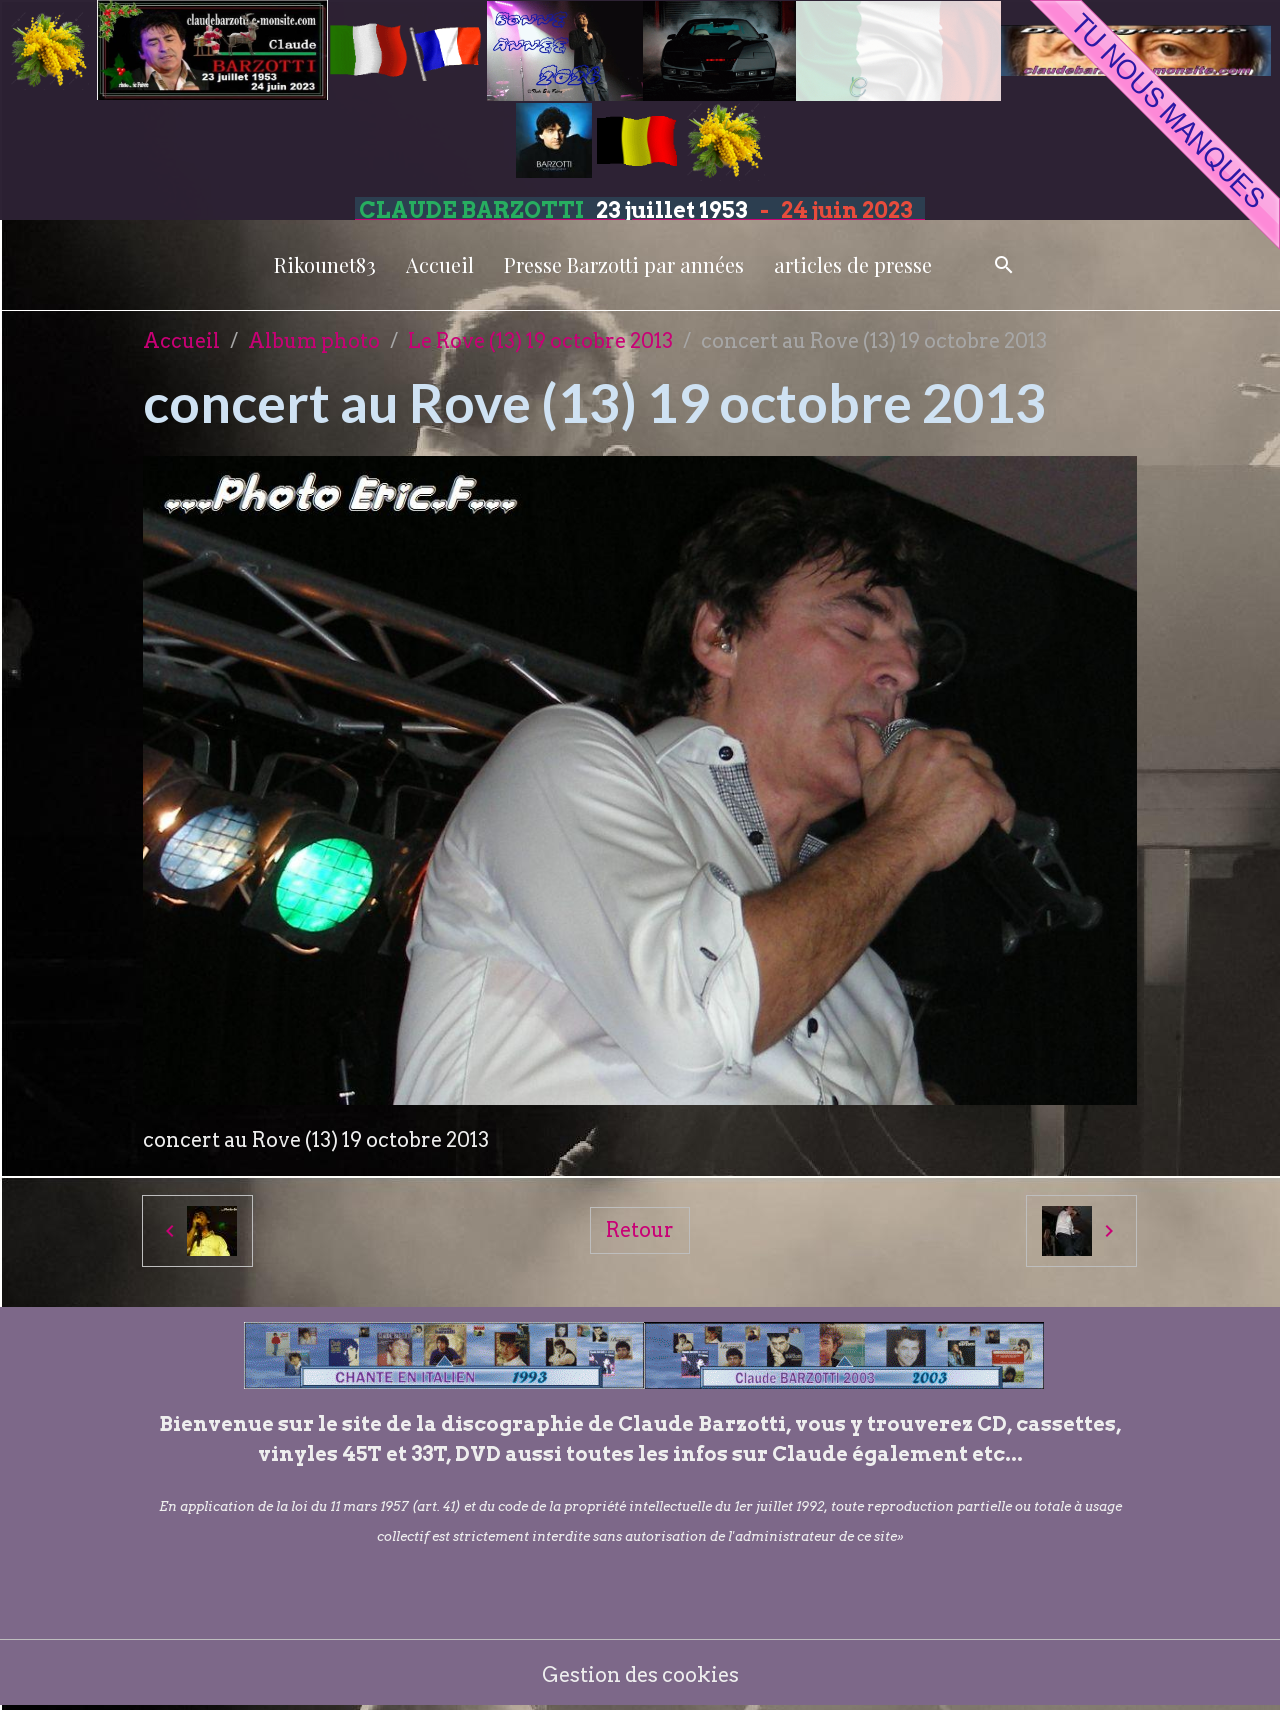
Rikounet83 (325, 264)
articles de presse (853, 264)
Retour (640, 1230)
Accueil (440, 264)
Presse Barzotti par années (624, 264)
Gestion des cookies (640, 1675)
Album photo (314, 341)
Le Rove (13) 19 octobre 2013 (540, 341)
